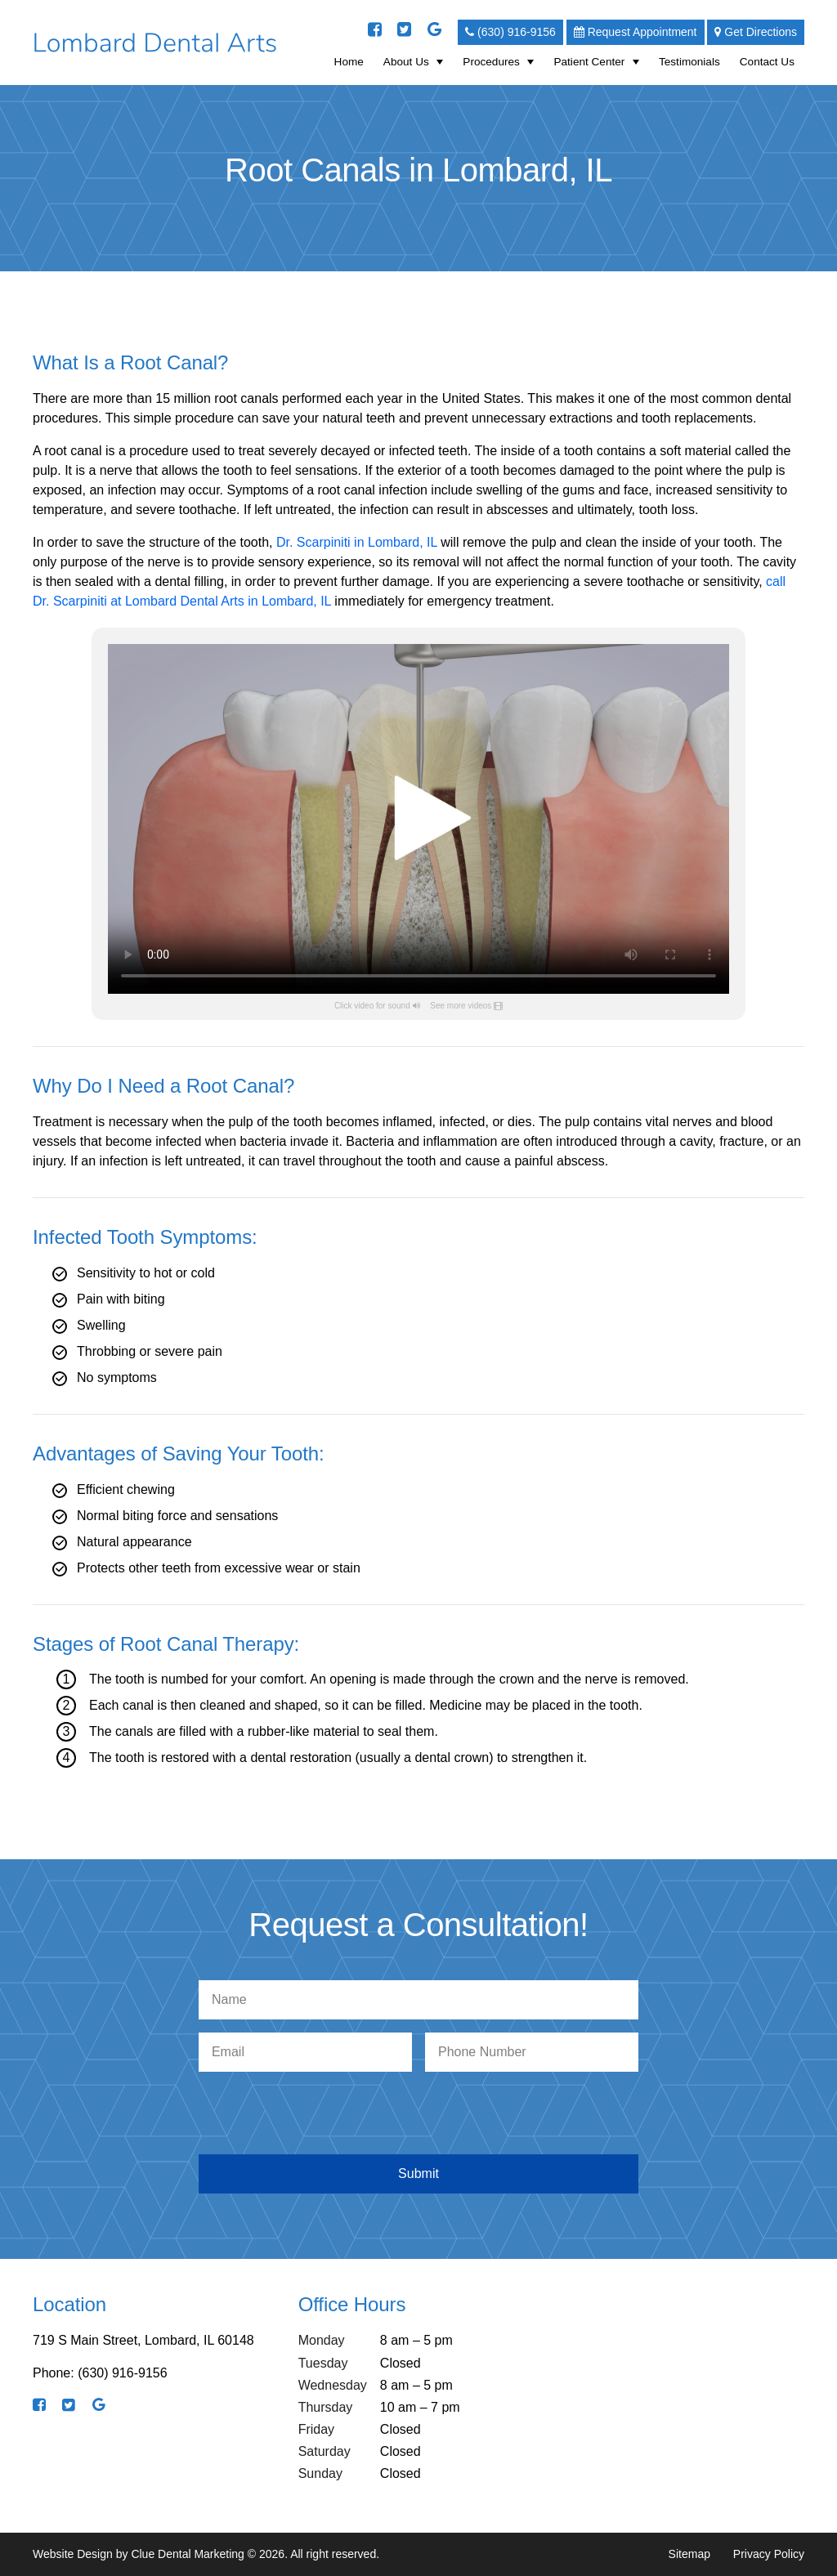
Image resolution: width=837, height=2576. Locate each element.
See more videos (460, 1005)
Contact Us (767, 62)
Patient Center (588, 62)
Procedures (491, 62)
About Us (406, 62)
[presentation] (422, 2117)
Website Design (73, 2553)
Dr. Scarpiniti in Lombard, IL (356, 542)
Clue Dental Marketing (187, 2553)
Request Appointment (635, 31)
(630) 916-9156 (510, 31)
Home (349, 62)
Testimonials (689, 62)
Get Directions (755, 31)
